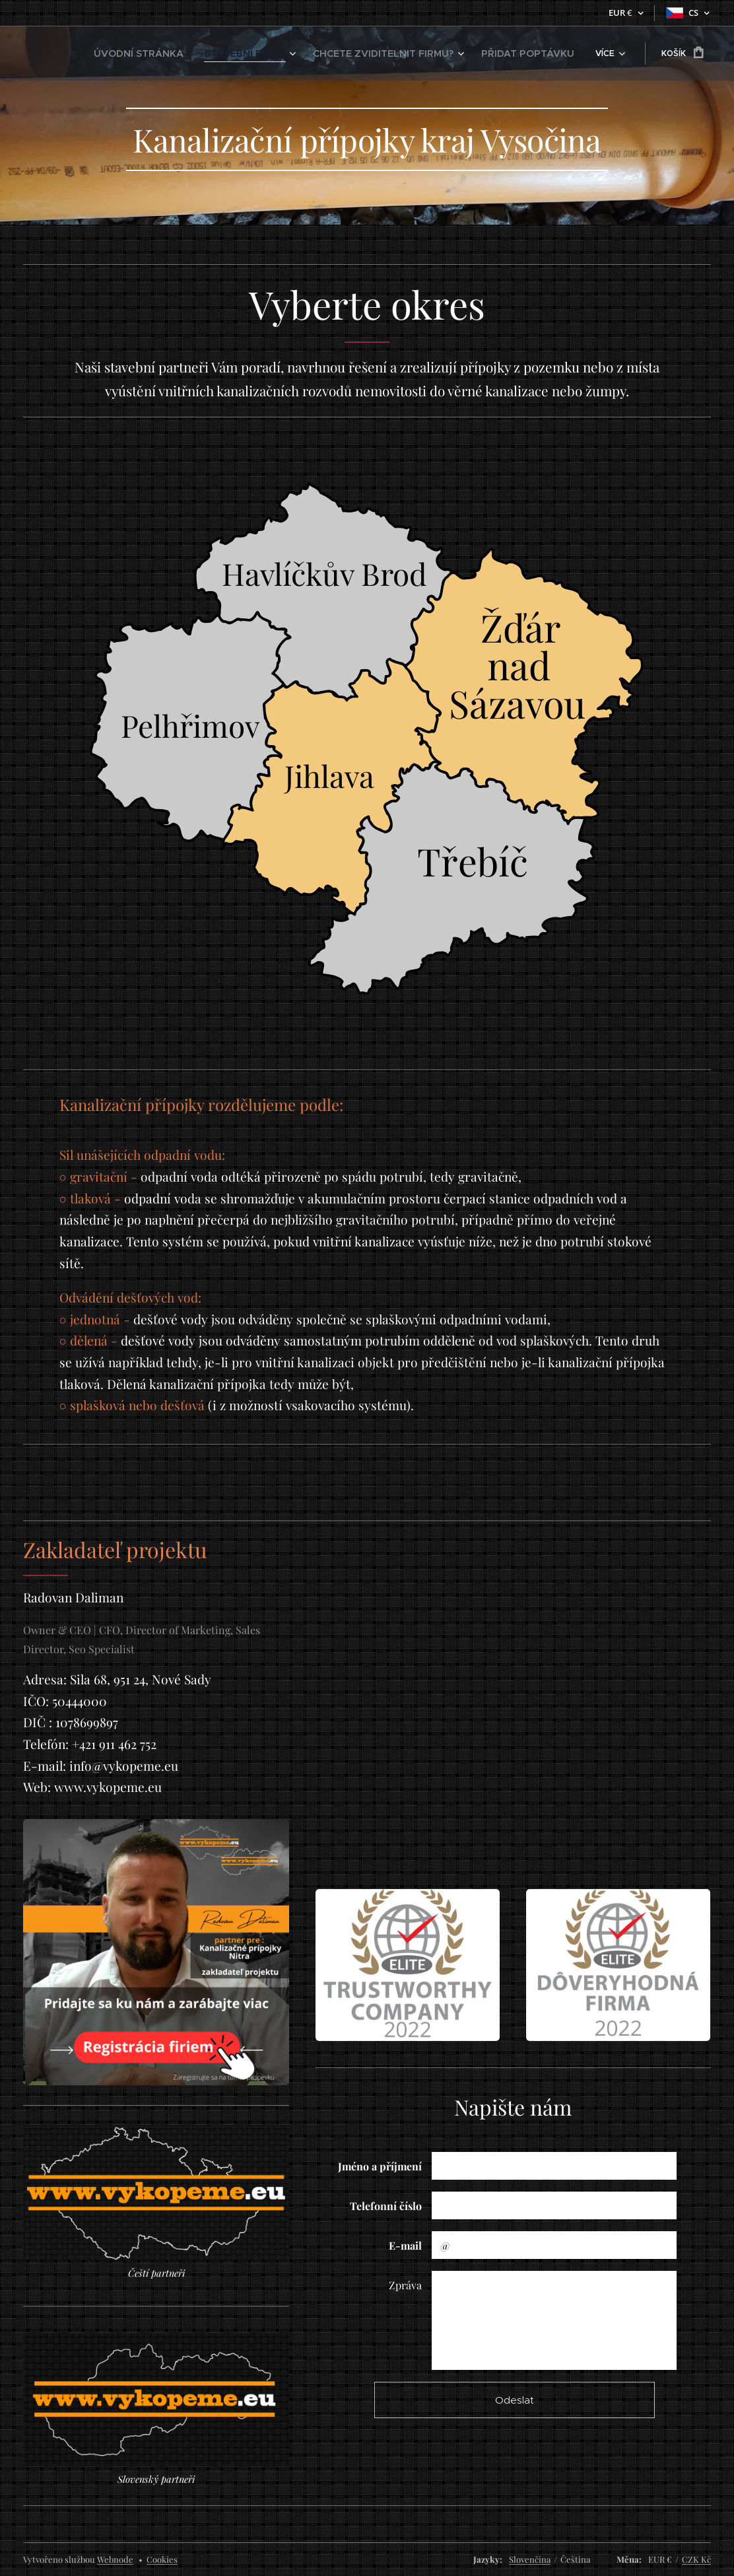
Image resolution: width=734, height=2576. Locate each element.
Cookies (162, 2559)
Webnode (115, 2559)
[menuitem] (183, 53)
